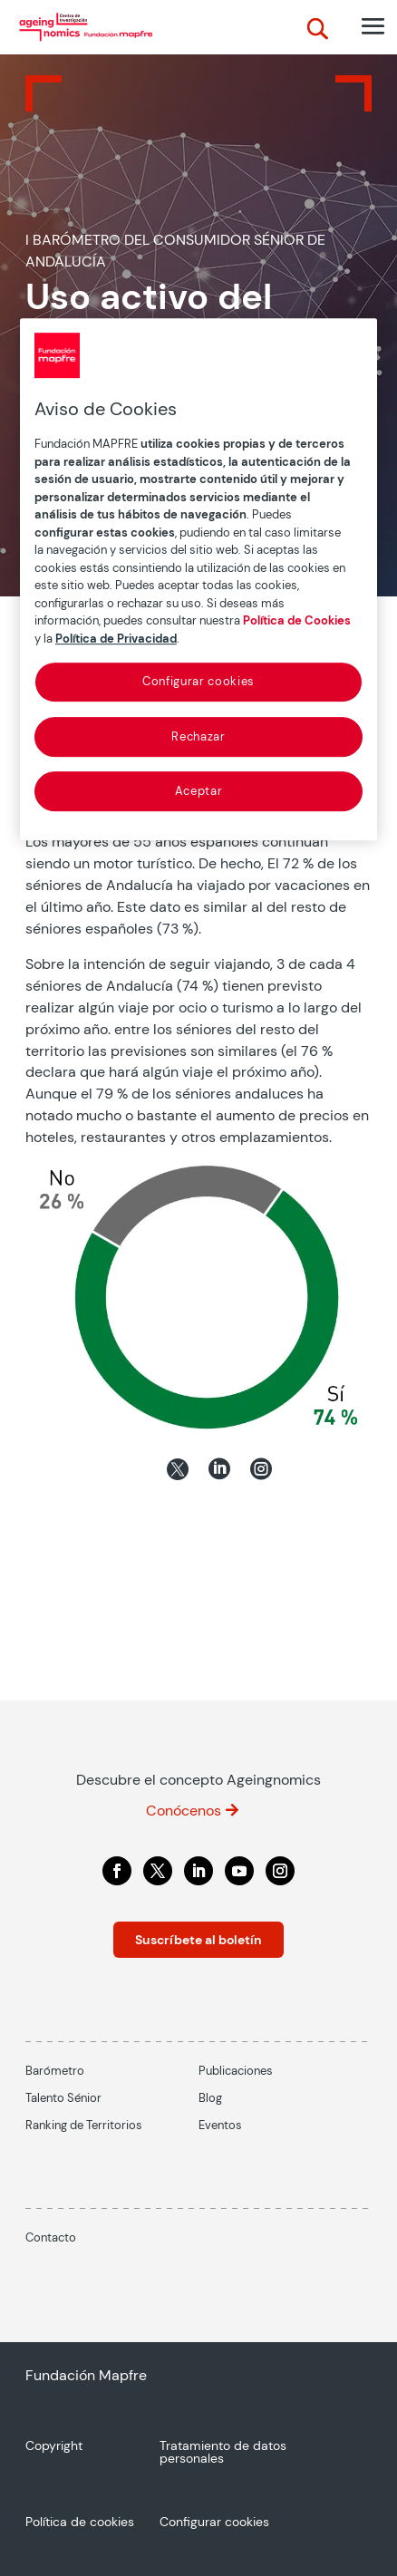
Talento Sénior (63, 2098)
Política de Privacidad (116, 638)
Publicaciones (235, 2070)
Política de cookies (79, 2522)
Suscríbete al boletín (198, 1940)
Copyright (53, 2446)
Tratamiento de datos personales (223, 2452)
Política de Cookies (297, 620)
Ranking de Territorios (83, 2125)
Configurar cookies (198, 681)
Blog (210, 2098)
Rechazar (198, 736)
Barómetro (54, 2070)
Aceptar (199, 791)
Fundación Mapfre (86, 2375)
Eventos (220, 2125)
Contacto (50, 2237)
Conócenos (183, 1810)
